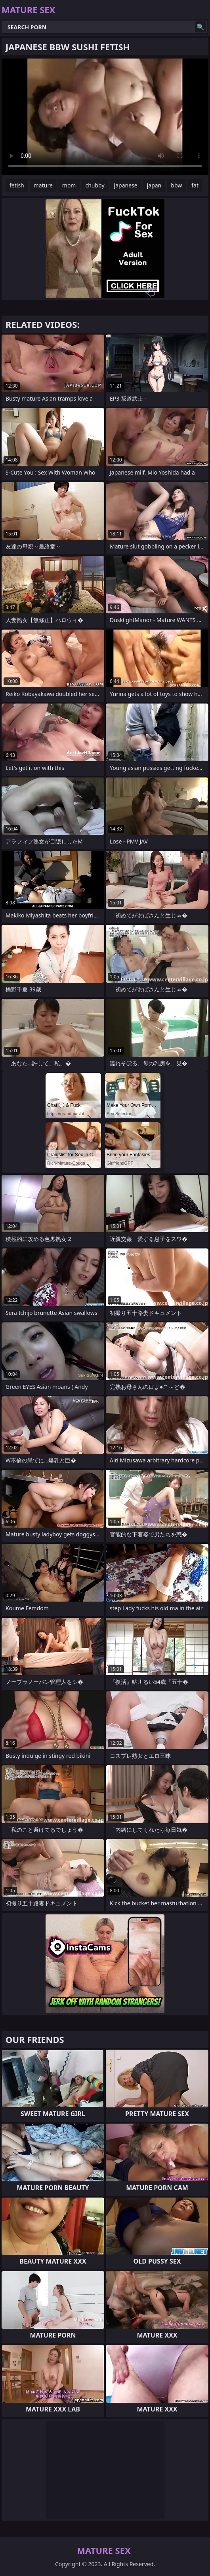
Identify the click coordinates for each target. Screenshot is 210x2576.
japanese (125, 185)
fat (195, 185)
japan (154, 185)
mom (69, 185)
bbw (176, 185)
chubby (94, 185)
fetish (17, 185)
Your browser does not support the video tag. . (105, 117)
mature (43, 185)
